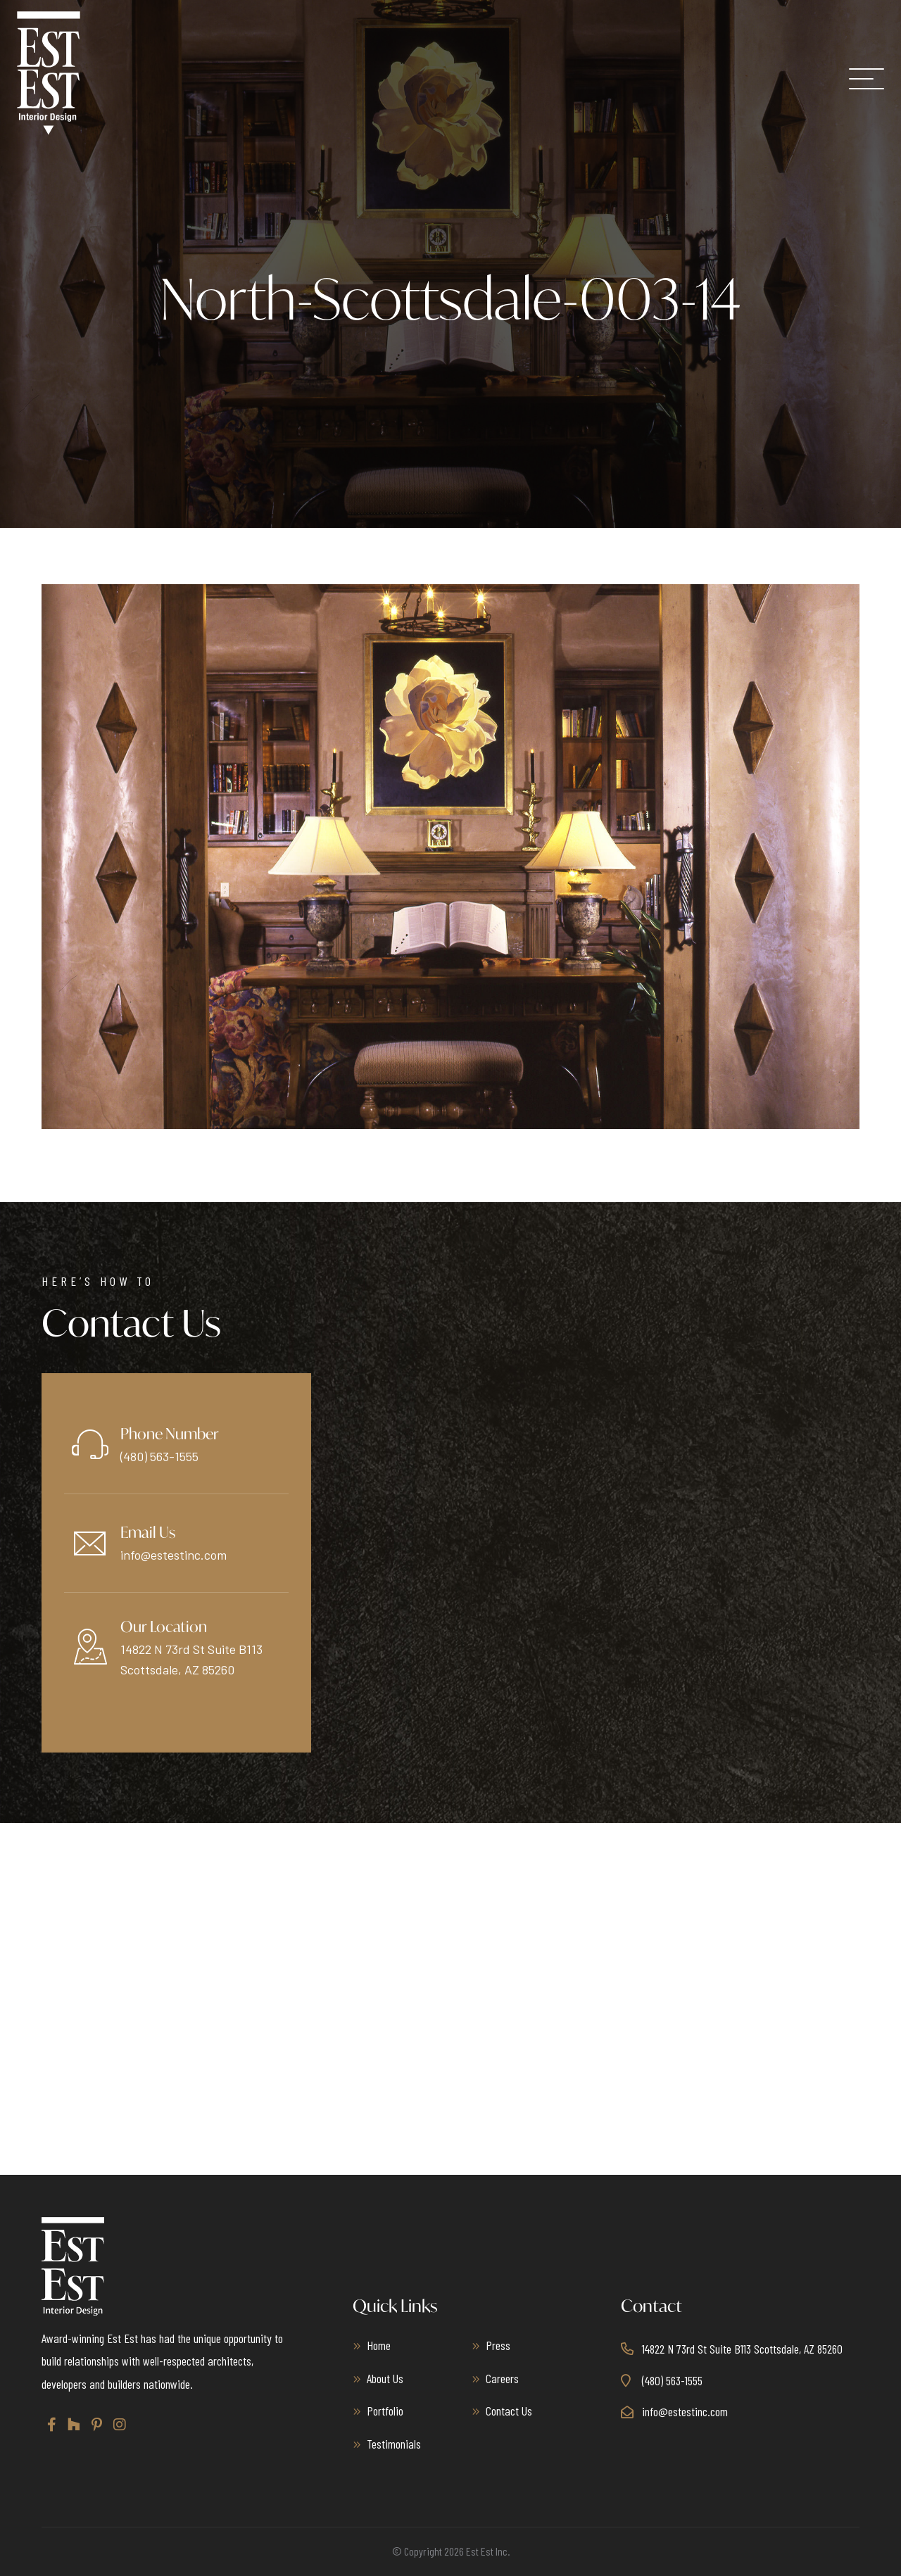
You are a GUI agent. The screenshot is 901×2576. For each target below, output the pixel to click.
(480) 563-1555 (159, 1456)
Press (498, 2345)
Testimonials (394, 2443)
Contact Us (509, 2410)
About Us (385, 2378)
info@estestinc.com (173, 1554)
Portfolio (385, 2410)
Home (379, 2345)
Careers (502, 2378)
